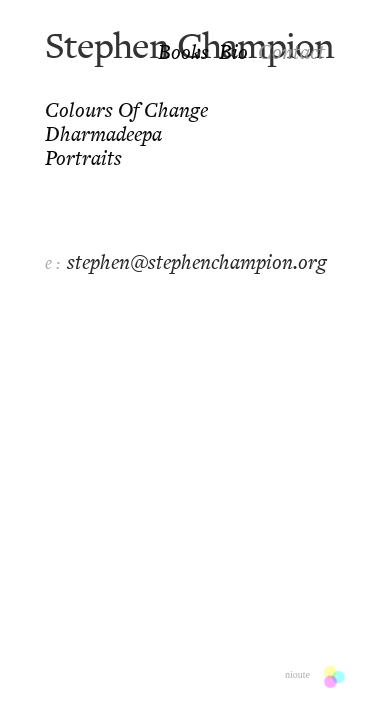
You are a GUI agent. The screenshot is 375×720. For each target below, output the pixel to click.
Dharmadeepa (103, 136)
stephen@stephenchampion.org (197, 264)
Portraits (83, 160)
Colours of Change (126, 112)
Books (183, 54)
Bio (233, 54)
